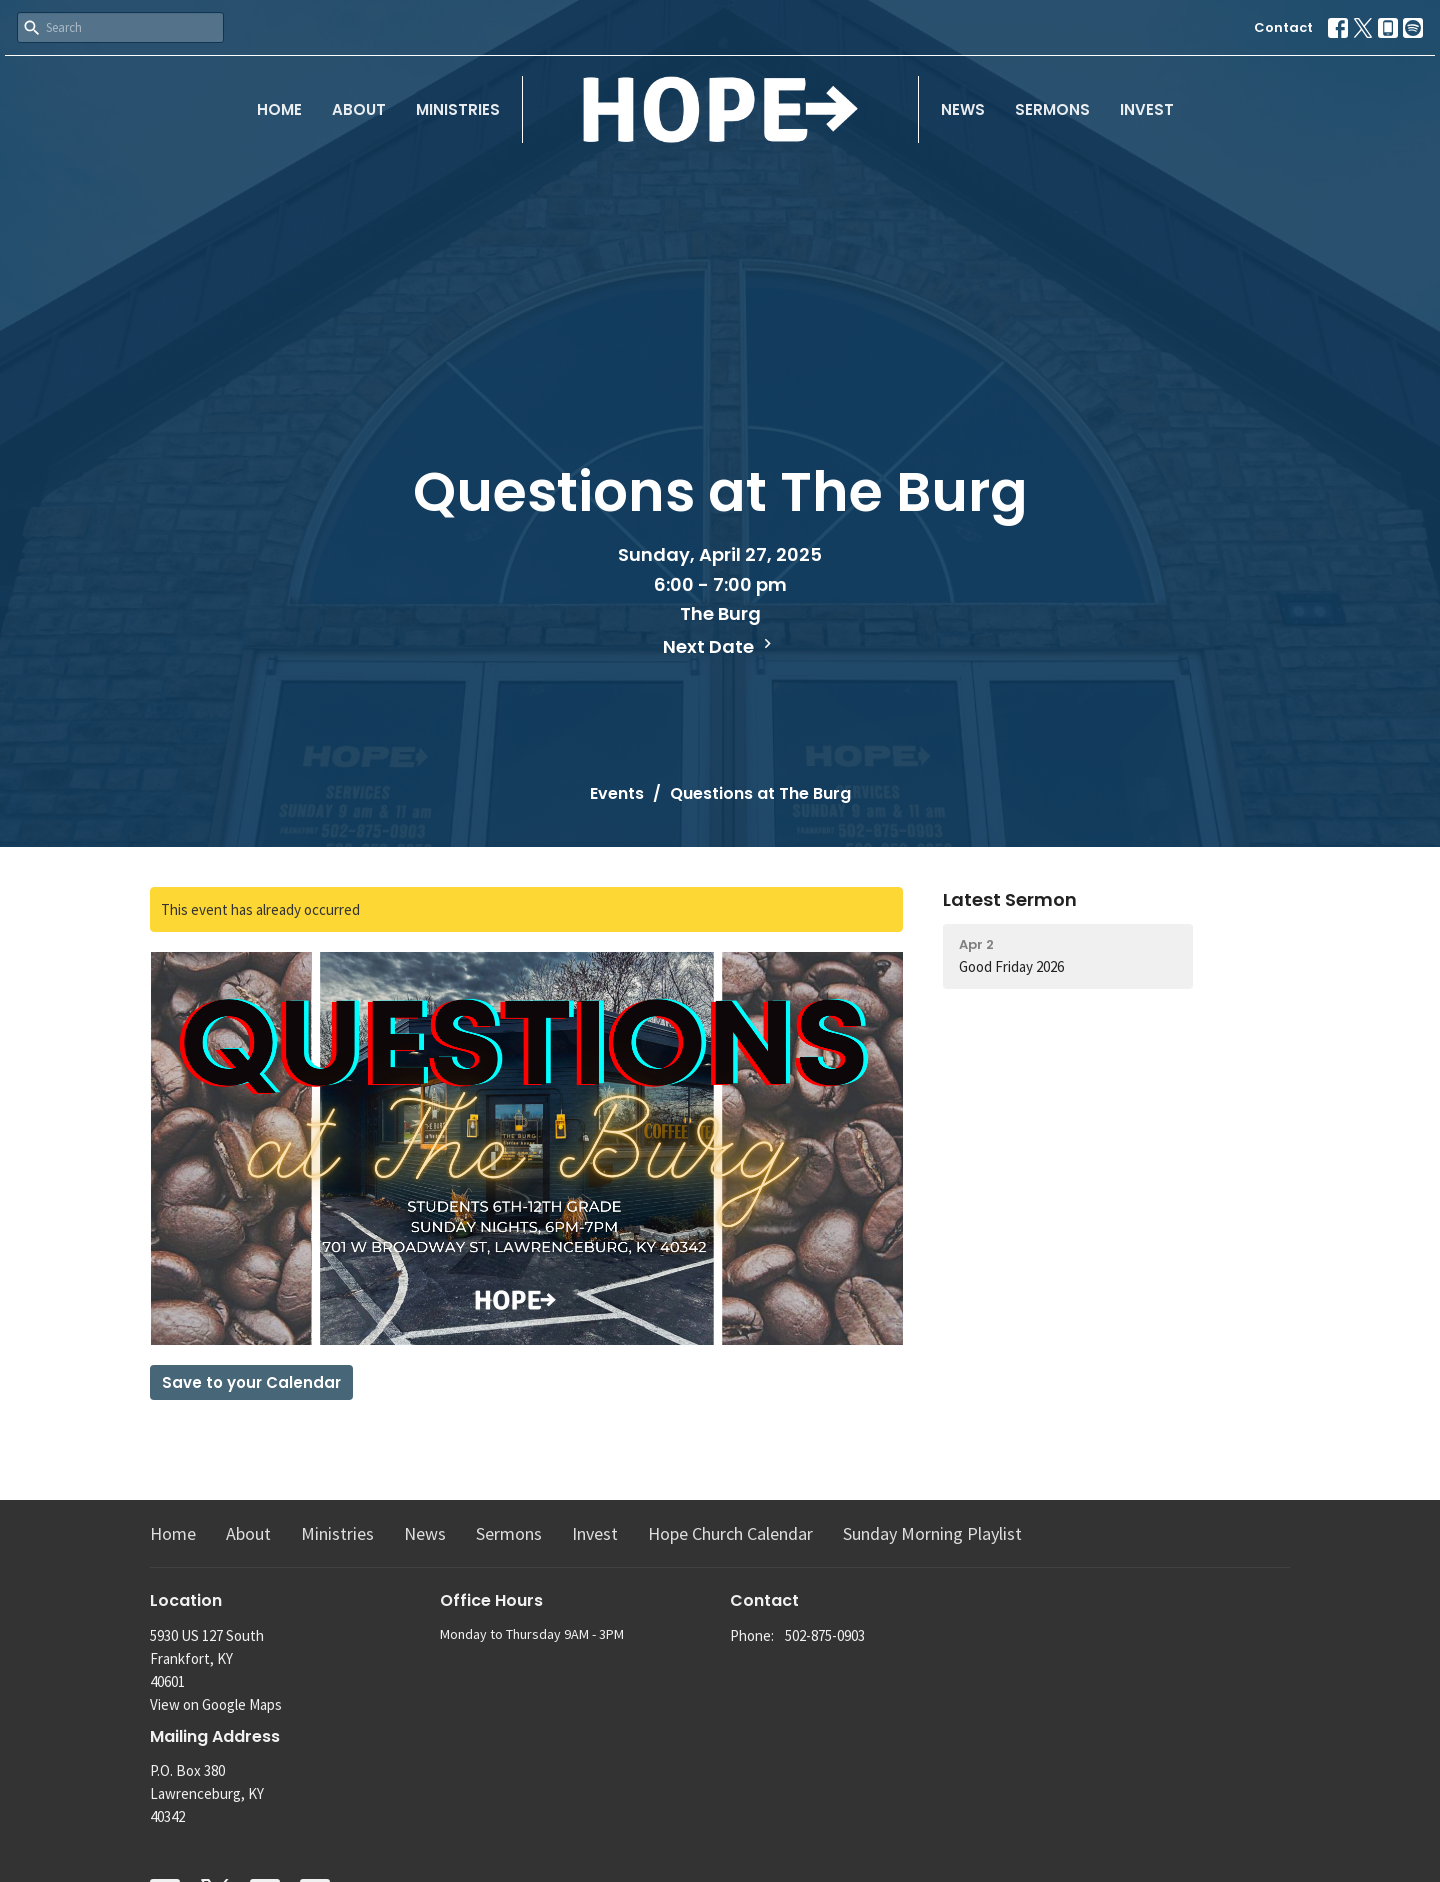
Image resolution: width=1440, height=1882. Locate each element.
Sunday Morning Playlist (932, 1533)
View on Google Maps (216, 1704)
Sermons (1052, 109)
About (359, 109)
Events (617, 793)
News (963, 109)
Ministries (458, 109)
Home (279, 109)
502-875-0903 (825, 1635)
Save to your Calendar (251, 1382)
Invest (1147, 109)
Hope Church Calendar (730, 1533)
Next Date (720, 646)
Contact (1283, 27)
